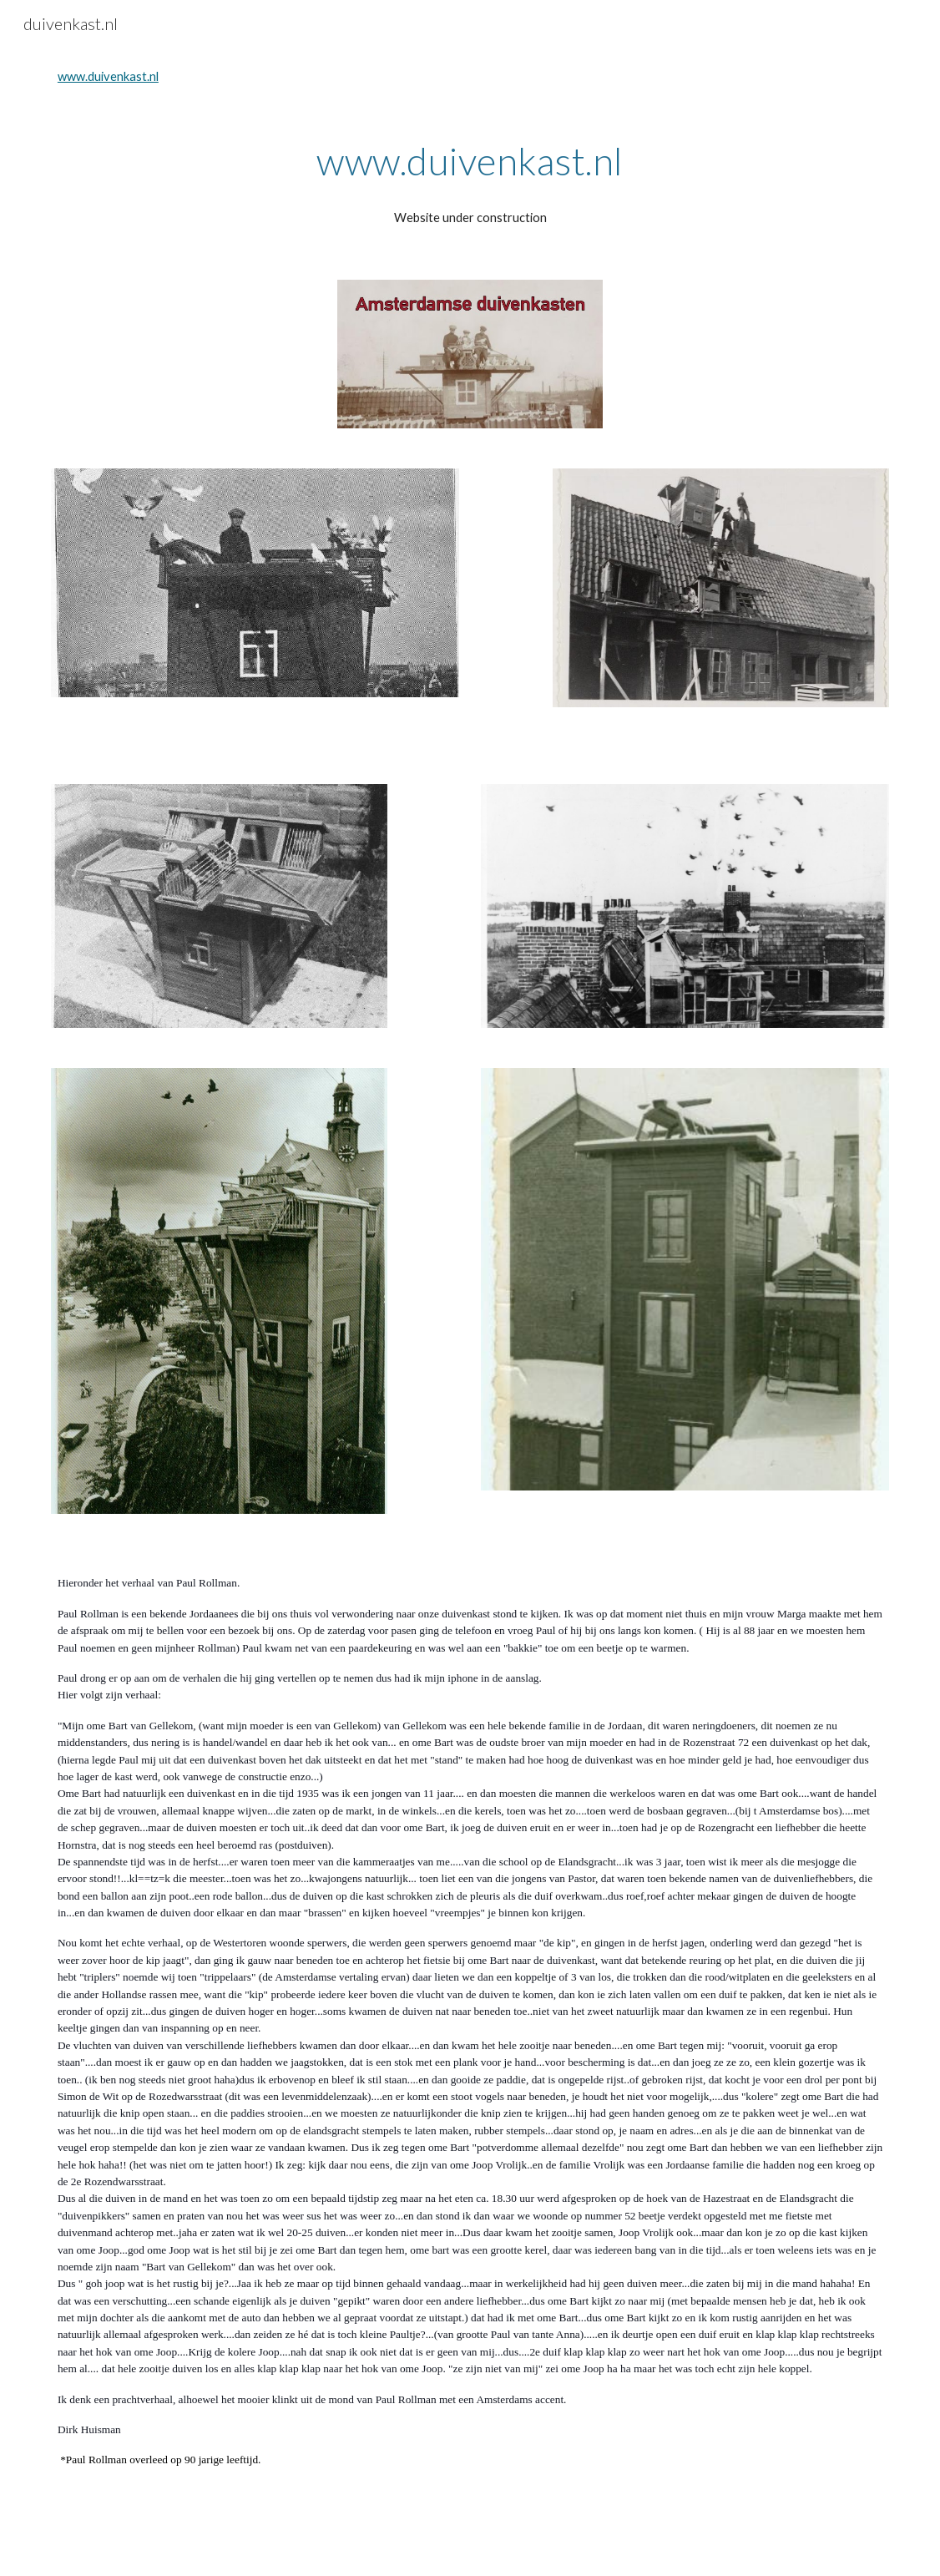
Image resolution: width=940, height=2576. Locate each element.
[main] (470, 161)
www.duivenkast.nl (108, 76)
